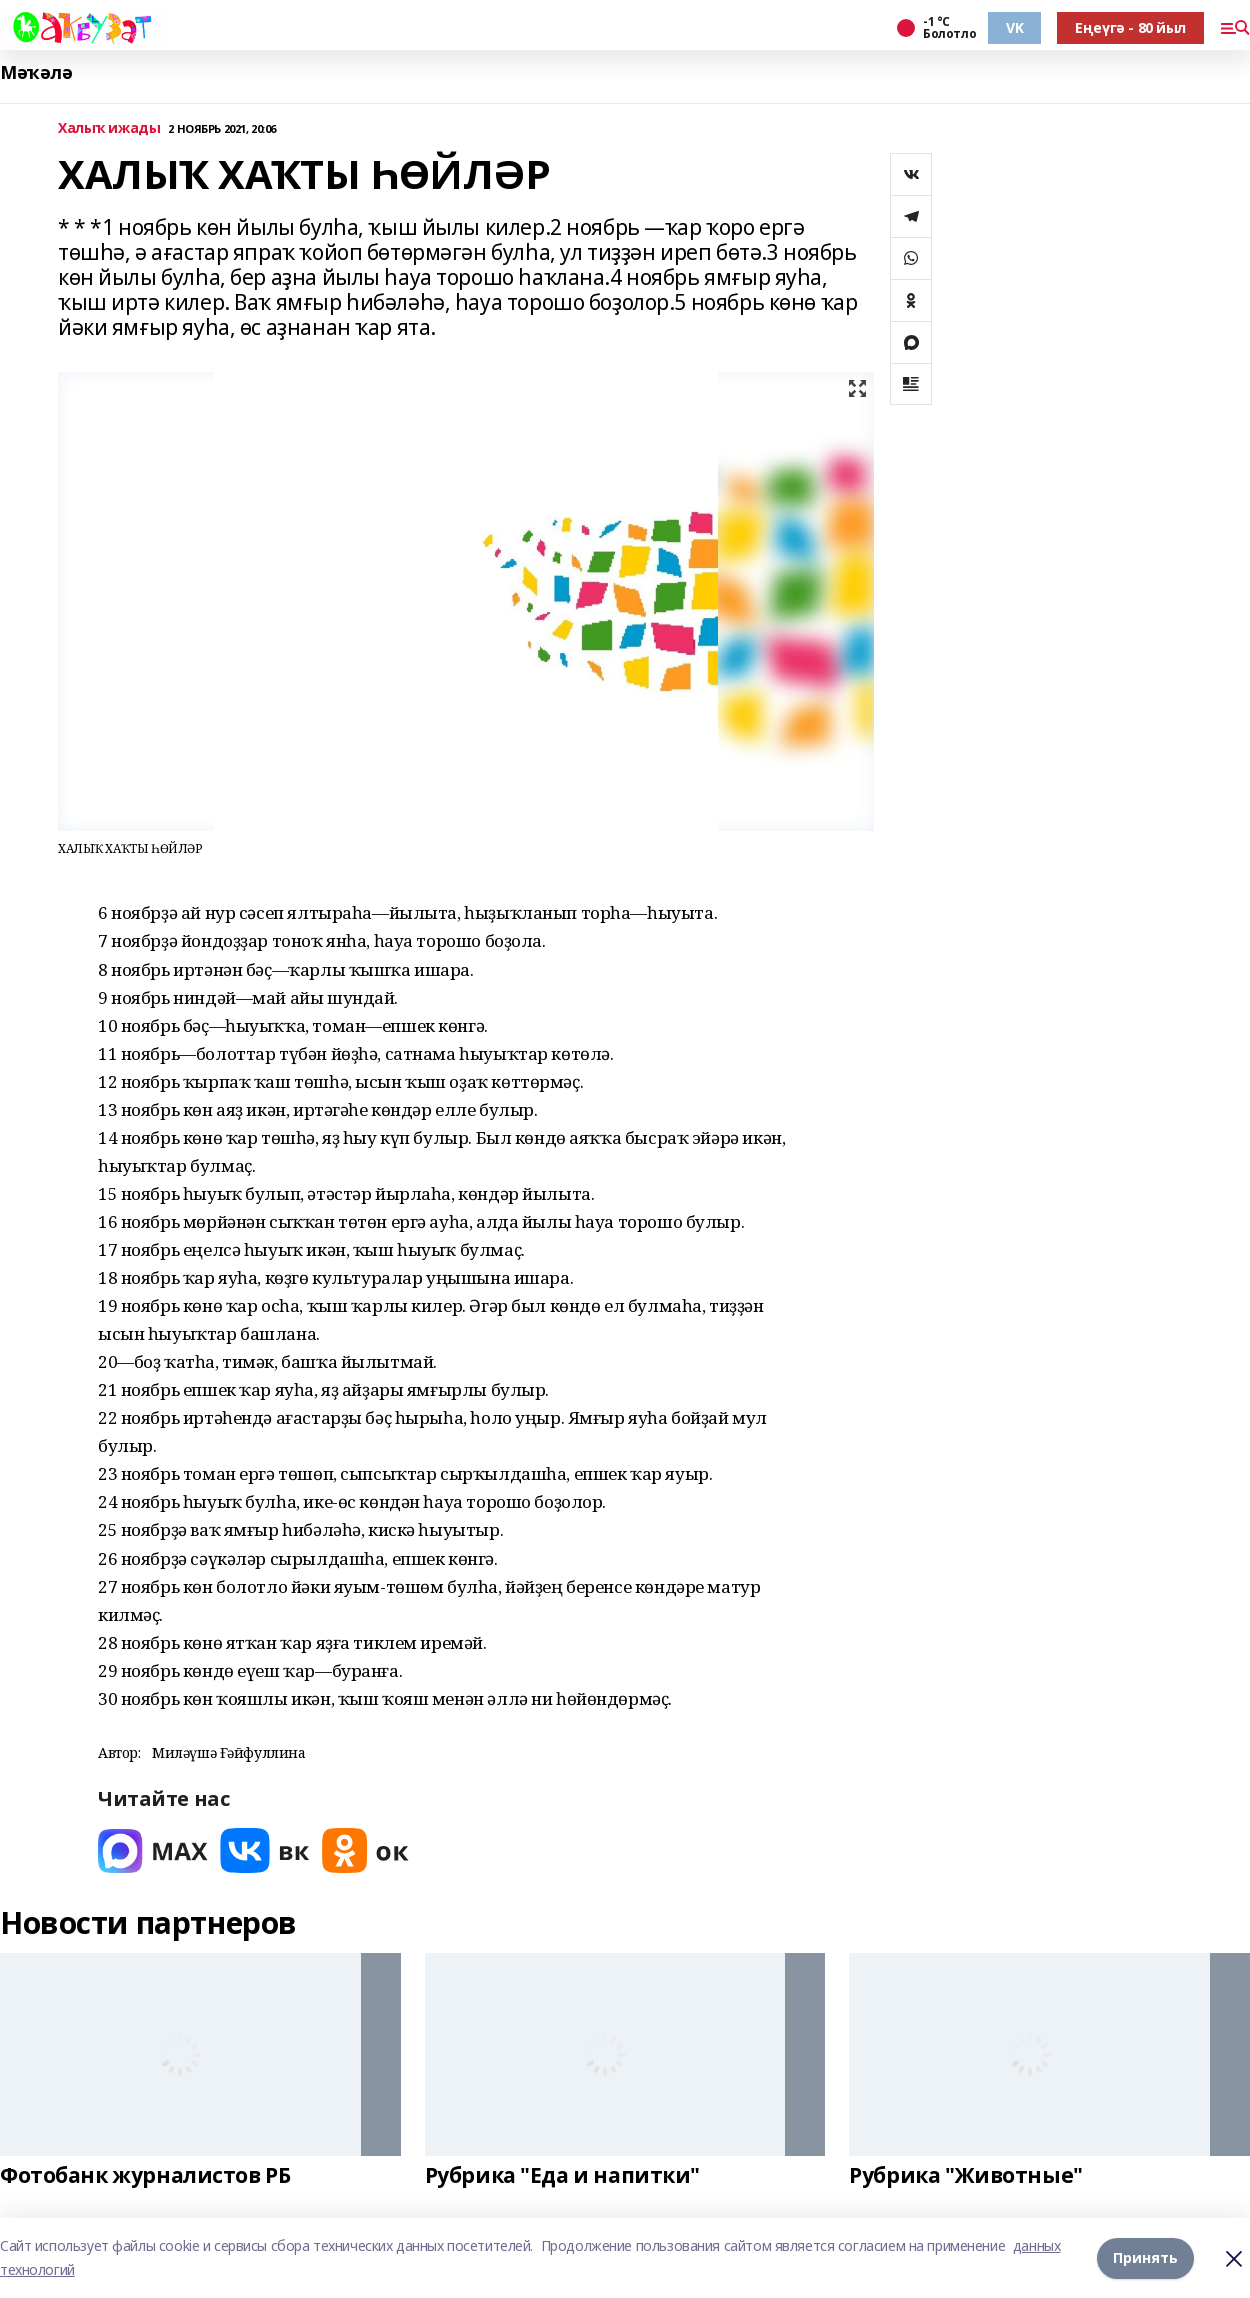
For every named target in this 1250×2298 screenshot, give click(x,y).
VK (1014, 27)
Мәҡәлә (36, 72)
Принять (1145, 2257)
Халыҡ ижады (109, 128)
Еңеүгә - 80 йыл (1130, 27)
